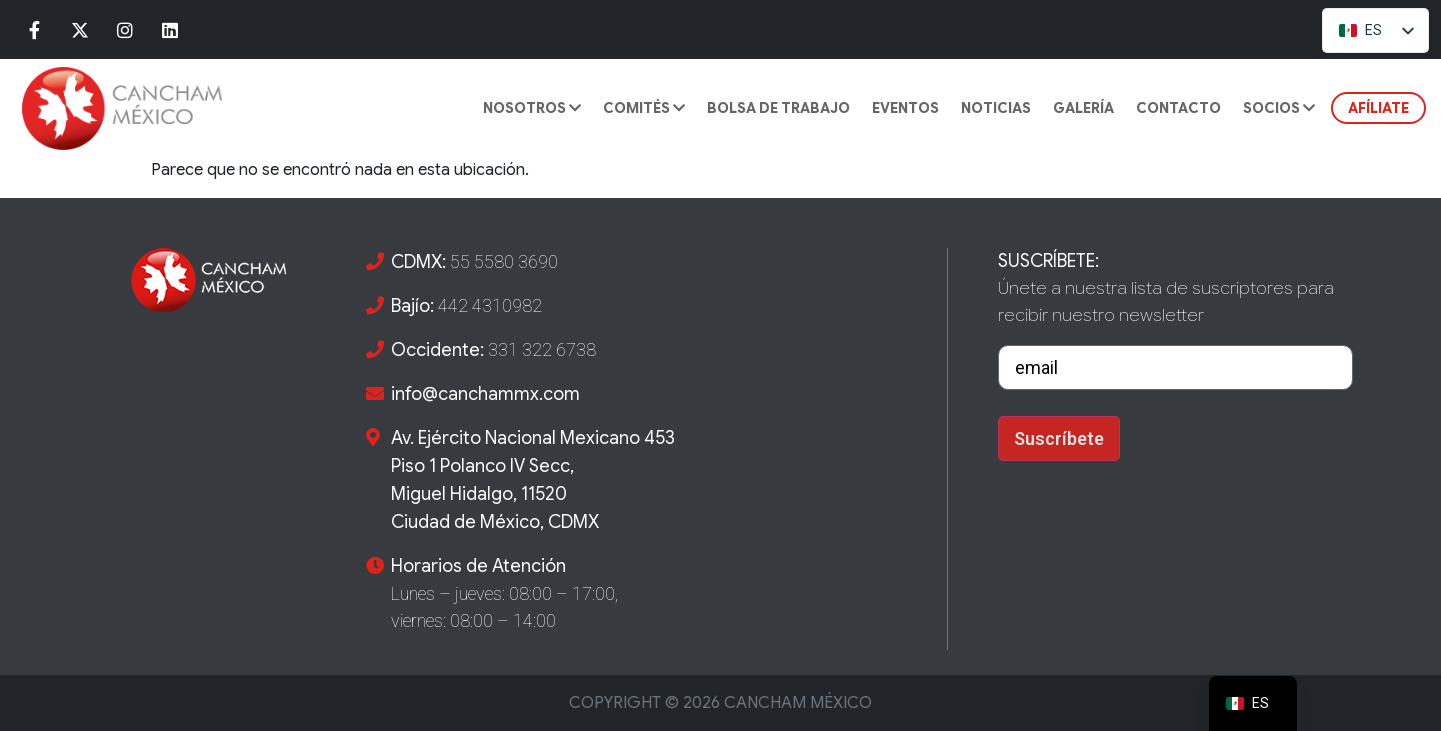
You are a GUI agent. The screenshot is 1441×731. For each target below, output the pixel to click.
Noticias (996, 108)
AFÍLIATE (1378, 108)
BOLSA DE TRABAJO (778, 108)
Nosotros (532, 108)
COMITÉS (644, 108)
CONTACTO (1178, 108)
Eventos (905, 108)
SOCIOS (1279, 108)
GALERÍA (1083, 108)
